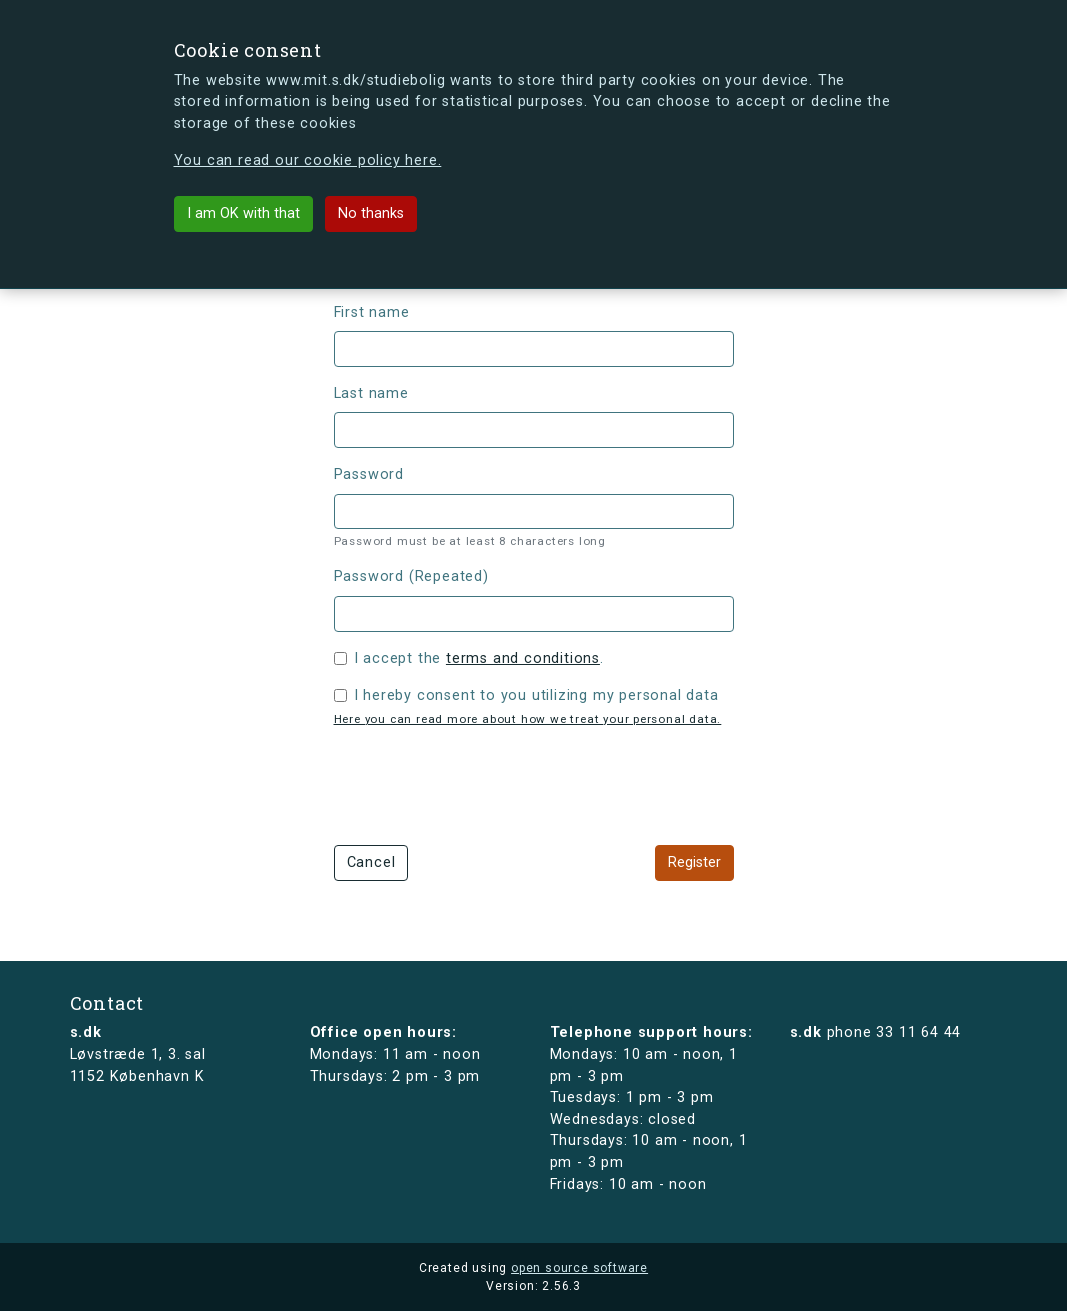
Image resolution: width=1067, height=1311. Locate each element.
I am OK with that (243, 213)
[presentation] (486, 783)
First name (372, 312)
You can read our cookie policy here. (308, 160)
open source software (579, 1268)
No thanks (371, 213)
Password (369, 474)
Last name (371, 393)
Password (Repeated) (411, 576)
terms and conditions (523, 658)
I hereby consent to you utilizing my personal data (536, 695)
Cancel (371, 862)
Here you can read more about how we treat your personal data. (528, 719)
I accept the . (479, 658)
